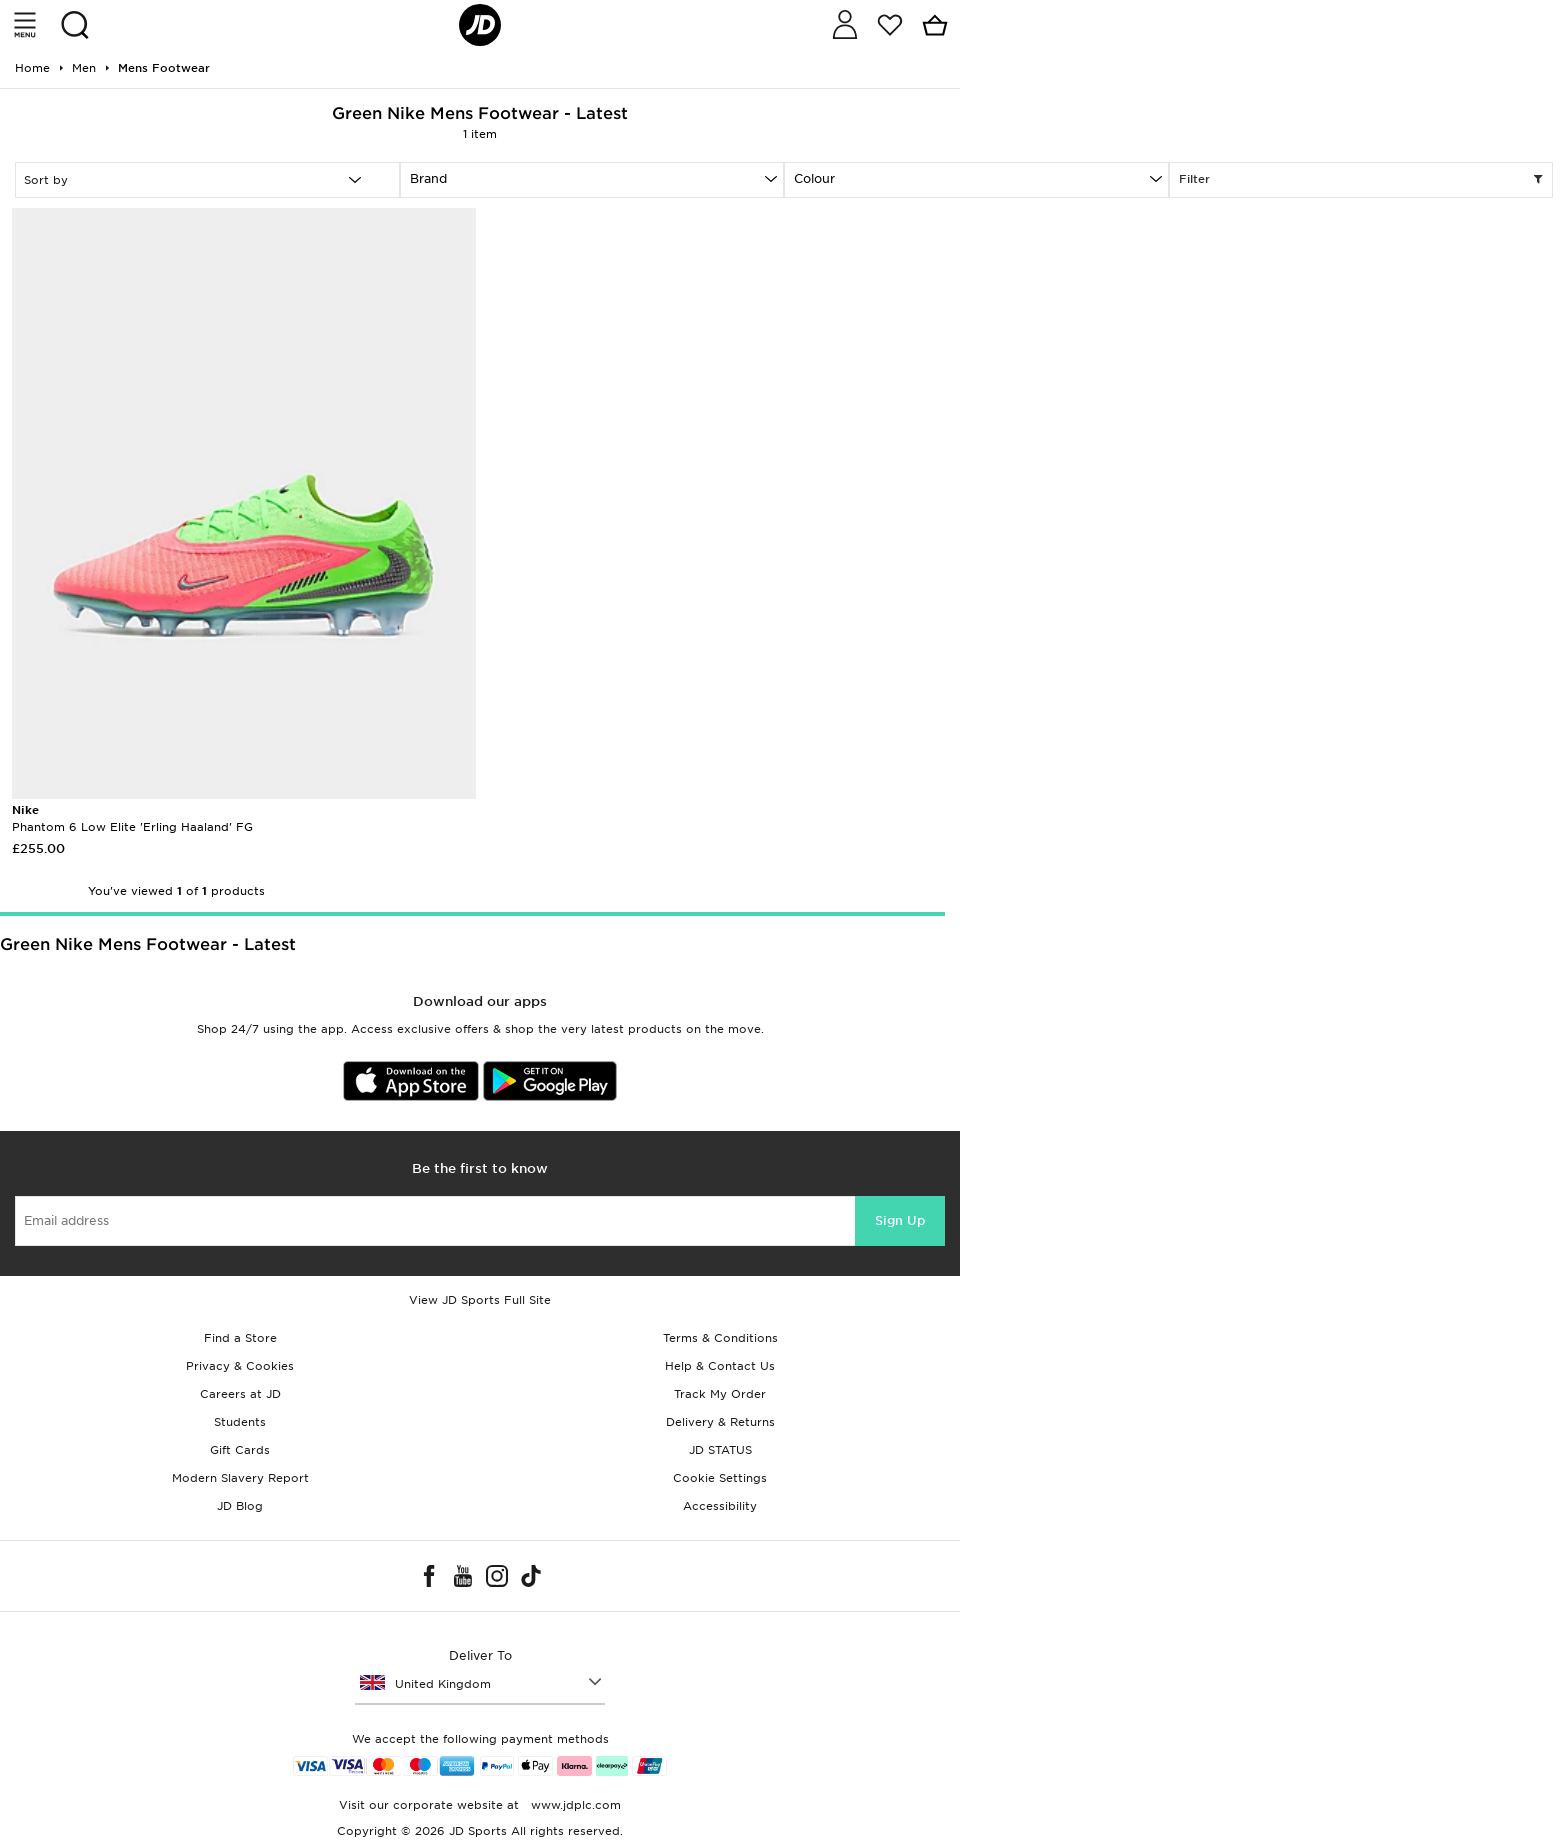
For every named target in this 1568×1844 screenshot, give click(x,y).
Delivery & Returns (720, 1422)
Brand (428, 178)
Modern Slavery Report (240, 1478)
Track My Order (720, 1394)
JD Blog (240, 1506)
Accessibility (720, 1506)
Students (240, 1422)
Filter (1361, 180)
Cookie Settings (720, 1478)
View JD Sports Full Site (480, 1300)
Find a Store (240, 1338)
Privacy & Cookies (240, 1366)
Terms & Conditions (720, 1338)
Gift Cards (240, 1450)
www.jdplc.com (574, 1805)
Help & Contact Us (720, 1366)
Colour (814, 178)
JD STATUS (720, 1450)
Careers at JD (240, 1394)
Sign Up (900, 1220)
